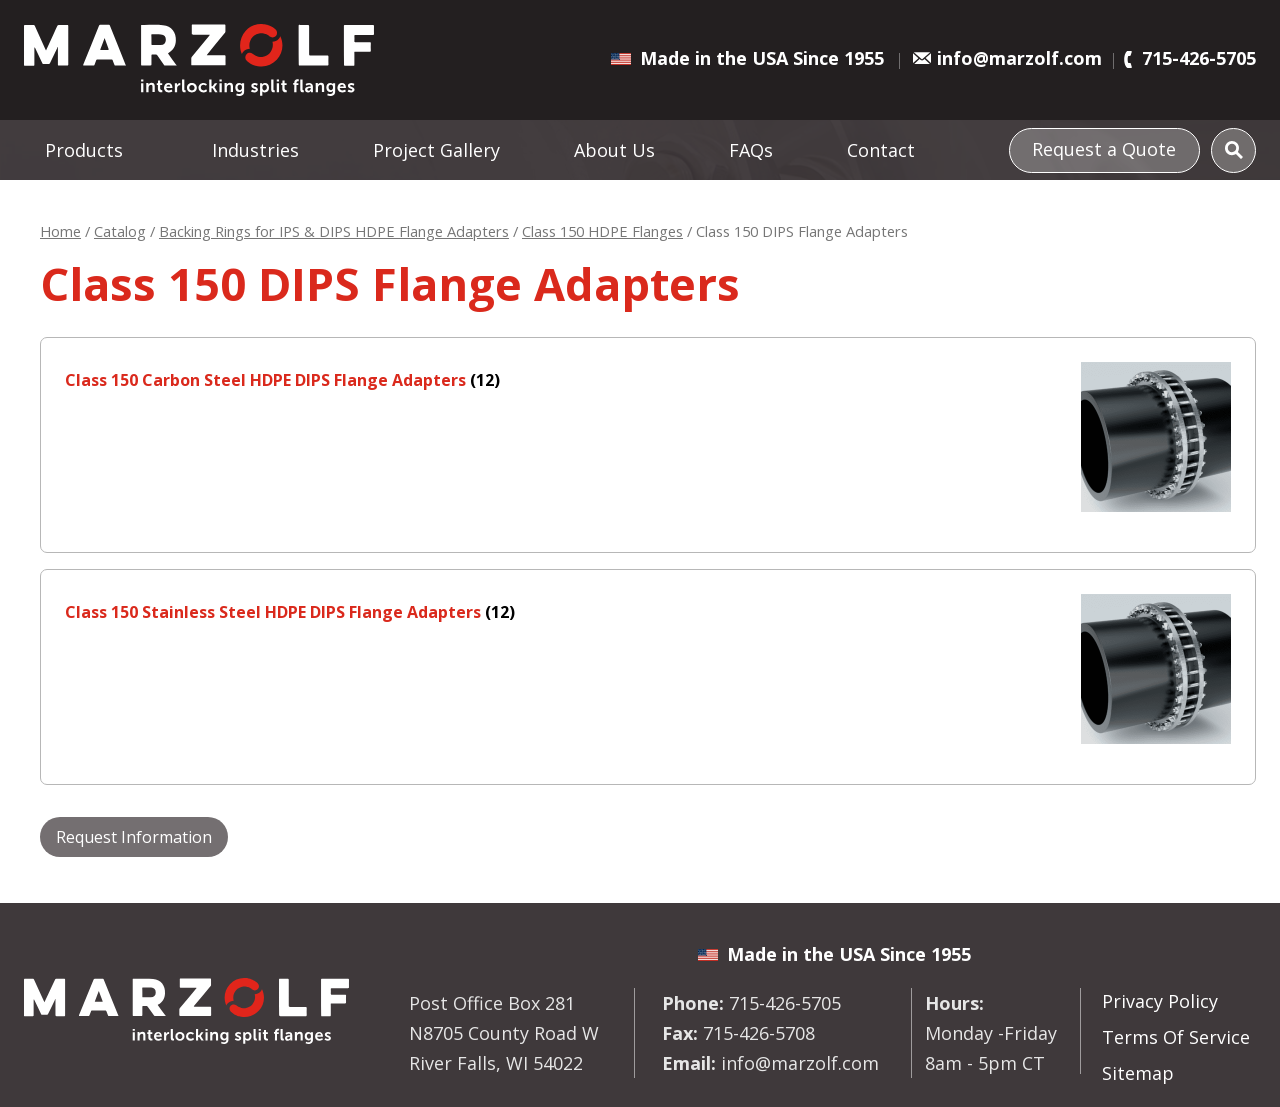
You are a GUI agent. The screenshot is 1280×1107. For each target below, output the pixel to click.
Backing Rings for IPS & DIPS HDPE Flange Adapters (334, 231)
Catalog (120, 231)
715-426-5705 (1199, 58)
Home (60, 231)
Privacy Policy (1160, 1001)
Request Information (134, 837)
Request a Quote (1104, 148)
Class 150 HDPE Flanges (602, 231)
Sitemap (1138, 1073)
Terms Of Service (1176, 1037)
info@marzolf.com (1019, 58)
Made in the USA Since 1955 (762, 58)
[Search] (1233, 150)
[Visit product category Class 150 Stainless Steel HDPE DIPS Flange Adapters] (648, 612)
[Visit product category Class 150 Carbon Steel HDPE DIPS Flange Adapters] (648, 380)
